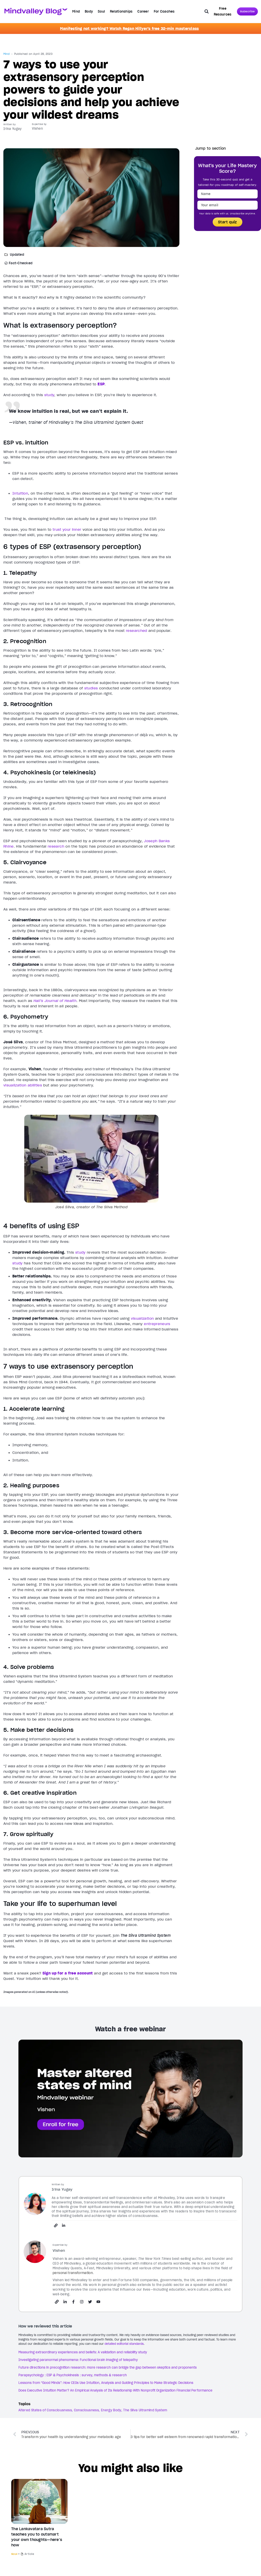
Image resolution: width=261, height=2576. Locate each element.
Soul (101, 11)
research (56, 846)
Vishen (37, 128)
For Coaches (164, 11)
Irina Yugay (12, 129)
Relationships (121, 11)
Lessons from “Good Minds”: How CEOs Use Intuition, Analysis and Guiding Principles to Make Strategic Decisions (105, 2383)
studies (91, 688)
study (49, 394)
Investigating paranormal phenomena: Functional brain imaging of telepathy (78, 2360)
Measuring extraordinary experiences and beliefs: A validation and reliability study (82, 2352)
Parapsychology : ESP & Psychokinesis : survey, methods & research (72, 2375)
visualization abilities (22, 1085)
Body (89, 11)
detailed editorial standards (124, 2343)
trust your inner (67, 529)
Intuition (20, 493)
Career (143, 11)
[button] (206, 11)
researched (136, 630)
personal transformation (73, 2273)
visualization (142, 1318)
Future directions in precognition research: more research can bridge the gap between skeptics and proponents (107, 2367)
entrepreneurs (157, 1323)
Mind (76, 11)
